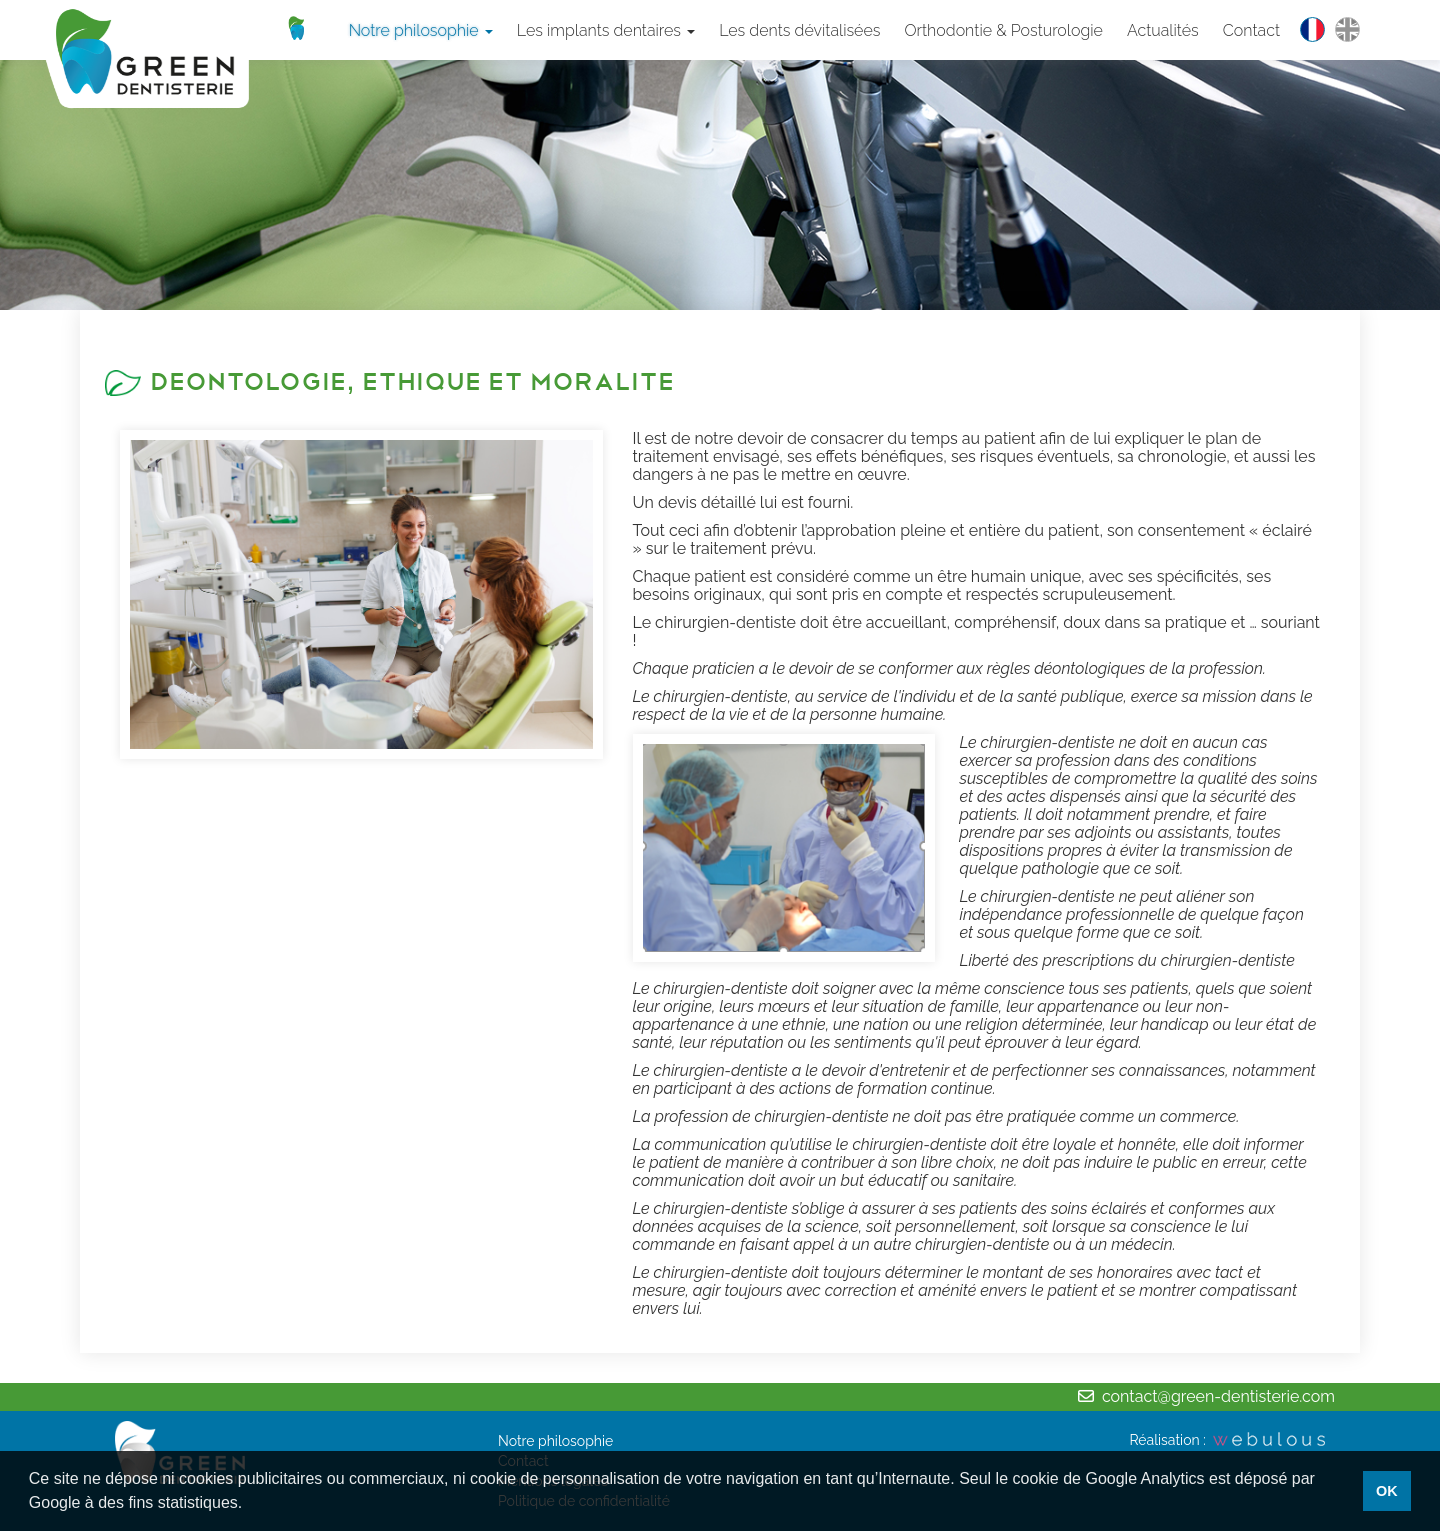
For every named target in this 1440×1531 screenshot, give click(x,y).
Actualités (1163, 30)
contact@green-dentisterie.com (1218, 1396)
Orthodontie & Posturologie (1004, 30)
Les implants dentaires (606, 30)
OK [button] (1387, 1491)
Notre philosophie (421, 30)
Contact (1251, 30)
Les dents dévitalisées (799, 30)
